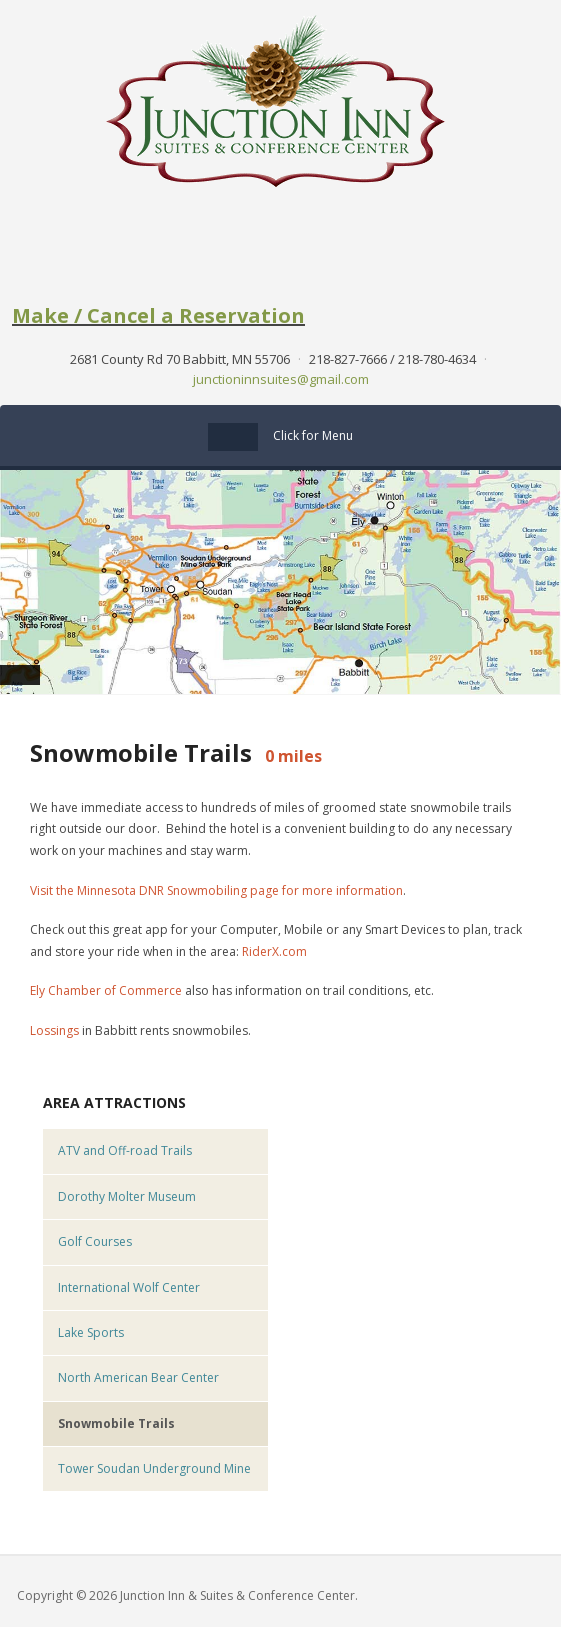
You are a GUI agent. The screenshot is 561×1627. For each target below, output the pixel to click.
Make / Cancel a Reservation (158, 315)
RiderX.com (274, 951)
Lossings (54, 1030)
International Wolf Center (129, 1287)
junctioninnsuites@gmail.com (281, 379)
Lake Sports (91, 1332)
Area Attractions (114, 1102)
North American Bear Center (138, 1377)
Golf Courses (95, 1241)
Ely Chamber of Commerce (106, 990)
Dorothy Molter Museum (127, 1196)
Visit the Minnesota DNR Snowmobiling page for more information (216, 890)
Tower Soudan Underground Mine (154, 1468)
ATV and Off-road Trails (125, 1150)
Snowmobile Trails (116, 1423)
